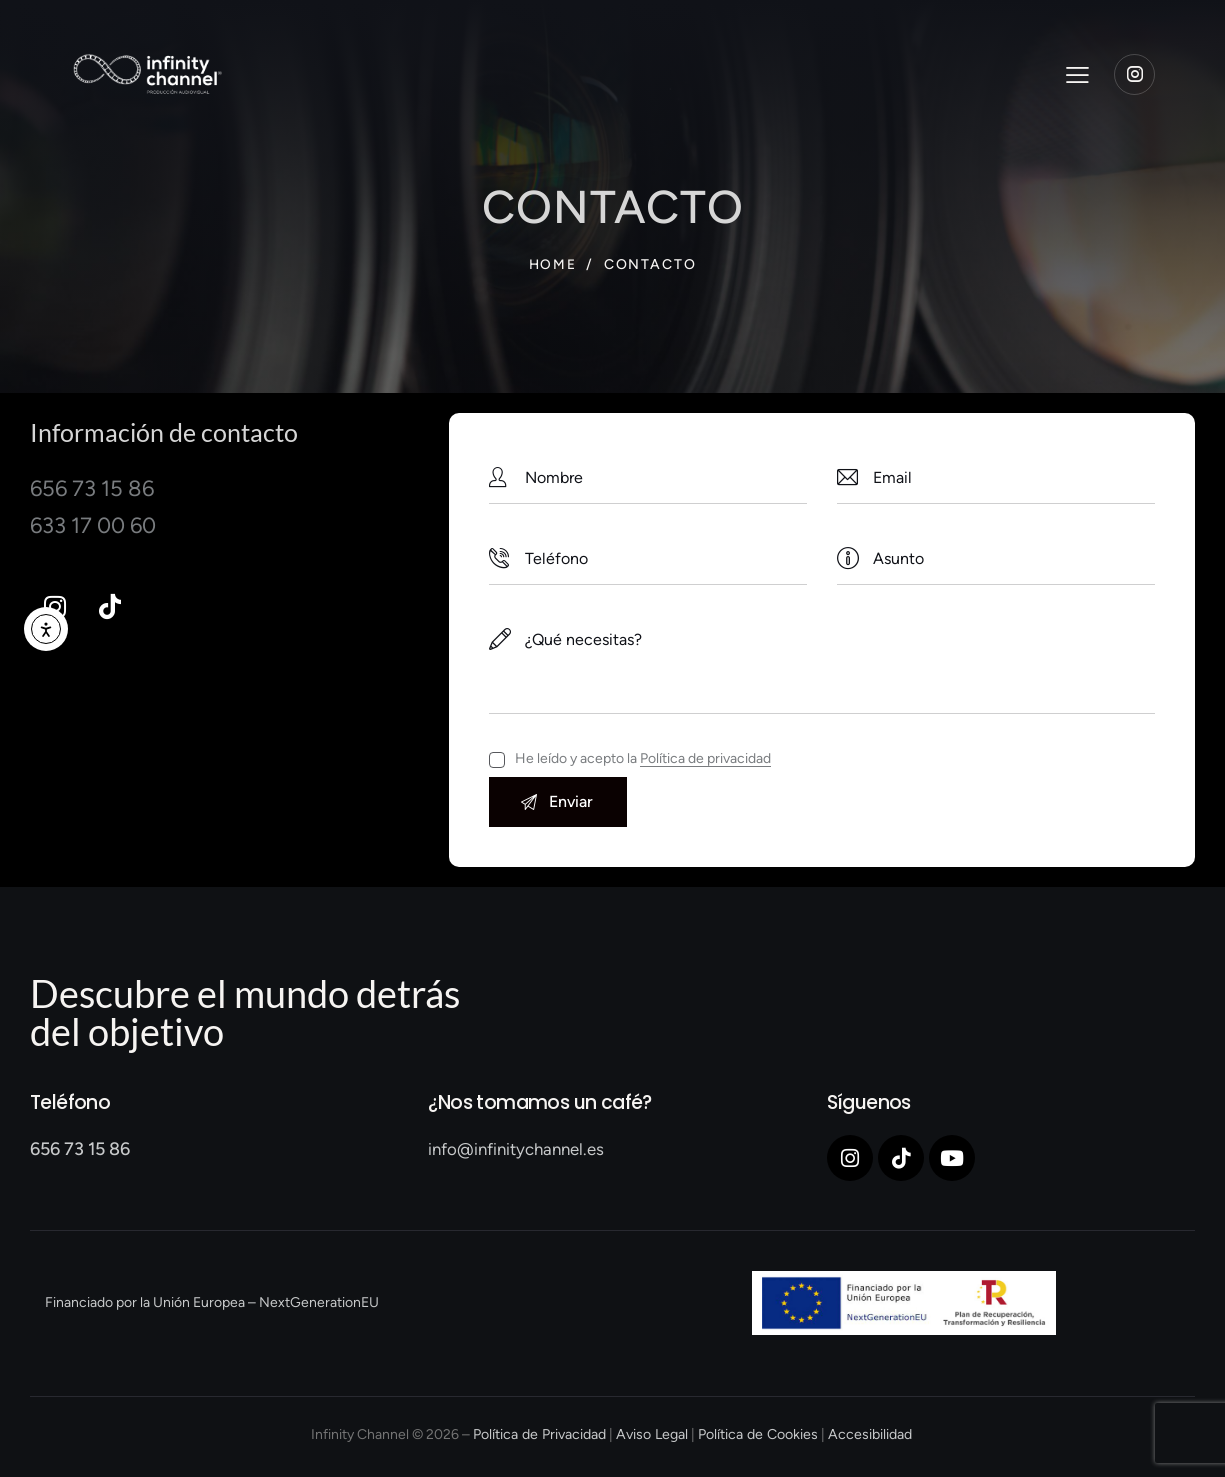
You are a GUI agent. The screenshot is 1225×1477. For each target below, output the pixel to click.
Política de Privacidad (541, 1435)
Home (552, 264)
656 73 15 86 (80, 1150)
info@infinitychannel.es (516, 1150)
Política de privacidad (705, 759)
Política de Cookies (756, 1435)
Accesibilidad (866, 1435)
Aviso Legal (652, 1435)
